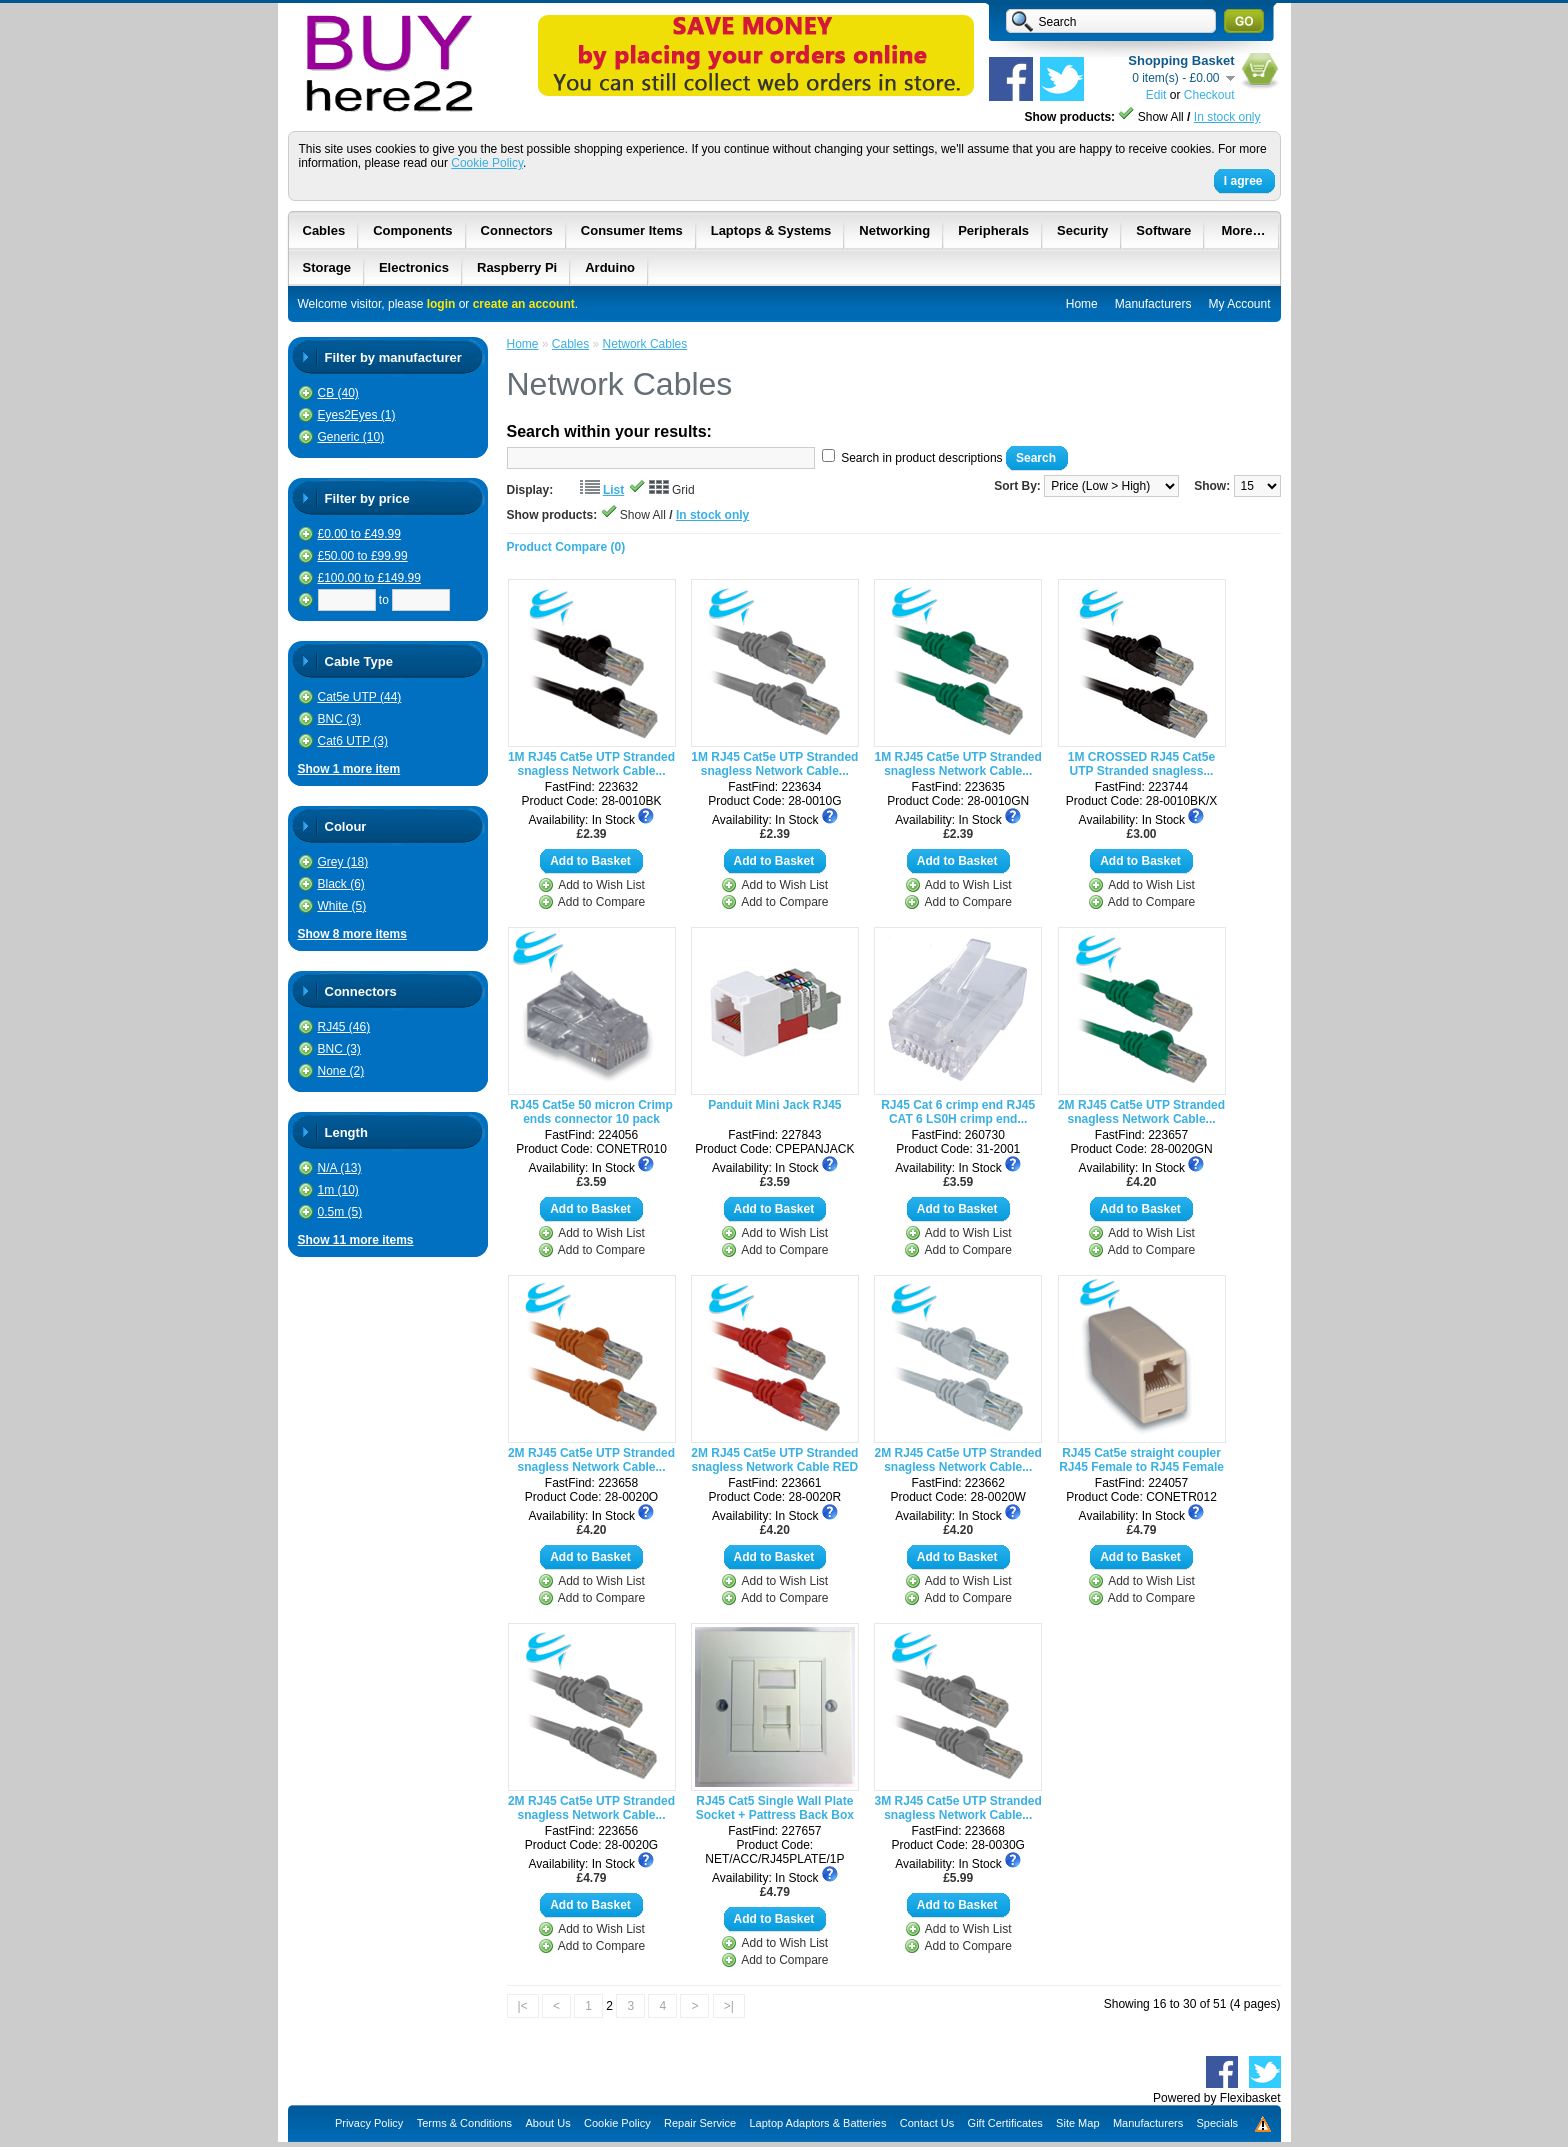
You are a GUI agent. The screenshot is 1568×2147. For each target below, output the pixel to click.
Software (1163, 230)
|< (523, 2006)
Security (1082, 230)
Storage (327, 267)
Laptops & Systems (771, 230)
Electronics (414, 267)
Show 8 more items (352, 934)
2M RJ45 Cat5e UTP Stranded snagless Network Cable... (1141, 1112)
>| (729, 2006)
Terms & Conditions (464, 2123)
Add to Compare (601, 902)
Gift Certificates (1005, 2123)
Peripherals (993, 230)
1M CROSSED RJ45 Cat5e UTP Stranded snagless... (1141, 764)
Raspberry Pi (517, 267)
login (441, 304)
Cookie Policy (487, 163)
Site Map (1077, 2123)
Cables (324, 230)
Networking (894, 230)
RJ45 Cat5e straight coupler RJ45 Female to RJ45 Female (1141, 1460)
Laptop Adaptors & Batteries (817, 2123)
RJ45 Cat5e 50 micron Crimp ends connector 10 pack (591, 1112)
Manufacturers (1153, 304)
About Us (547, 2123)
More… (1243, 230)
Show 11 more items (356, 1240)
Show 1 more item (349, 769)
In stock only (1227, 117)
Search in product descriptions (921, 458)
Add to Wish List (601, 885)
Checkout (1209, 95)
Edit (1156, 95)
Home (1082, 304)
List (613, 490)
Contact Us (927, 2123)
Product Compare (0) (566, 547)
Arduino (610, 267)
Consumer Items (632, 230)
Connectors (517, 230)
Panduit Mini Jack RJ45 (774, 1105)
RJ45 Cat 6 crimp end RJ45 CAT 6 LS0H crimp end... (958, 1112)
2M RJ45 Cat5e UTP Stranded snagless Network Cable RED (774, 1460)
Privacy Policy (369, 2123)
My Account (1239, 304)
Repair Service (700, 2123)
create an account (524, 304)
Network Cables (645, 344)
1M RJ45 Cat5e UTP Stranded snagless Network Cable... (591, 764)
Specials (1218, 2123)
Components (412, 230)
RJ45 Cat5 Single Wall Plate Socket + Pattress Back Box (775, 1808)
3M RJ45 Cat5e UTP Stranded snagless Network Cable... (958, 1808)
